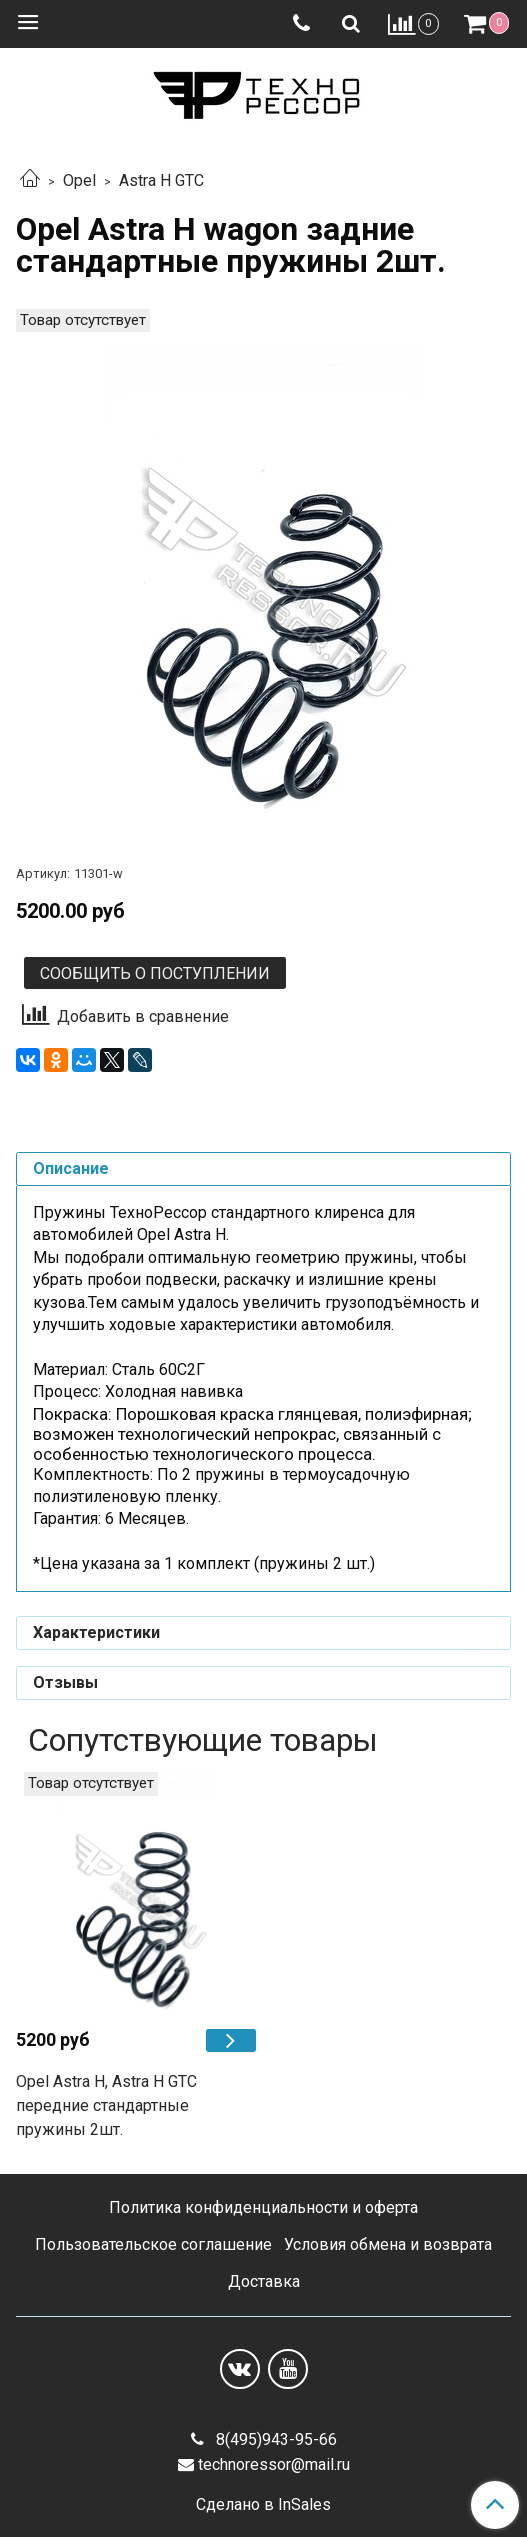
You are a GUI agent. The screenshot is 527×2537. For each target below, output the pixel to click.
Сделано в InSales (263, 2505)
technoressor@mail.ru (274, 2464)
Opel (79, 180)
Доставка (264, 2281)
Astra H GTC (161, 180)
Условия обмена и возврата (388, 2244)
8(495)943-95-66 (274, 2439)
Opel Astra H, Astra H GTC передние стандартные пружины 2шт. (106, 2105)
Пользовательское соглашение (153, 2244)
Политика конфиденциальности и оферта (263, 2207)
